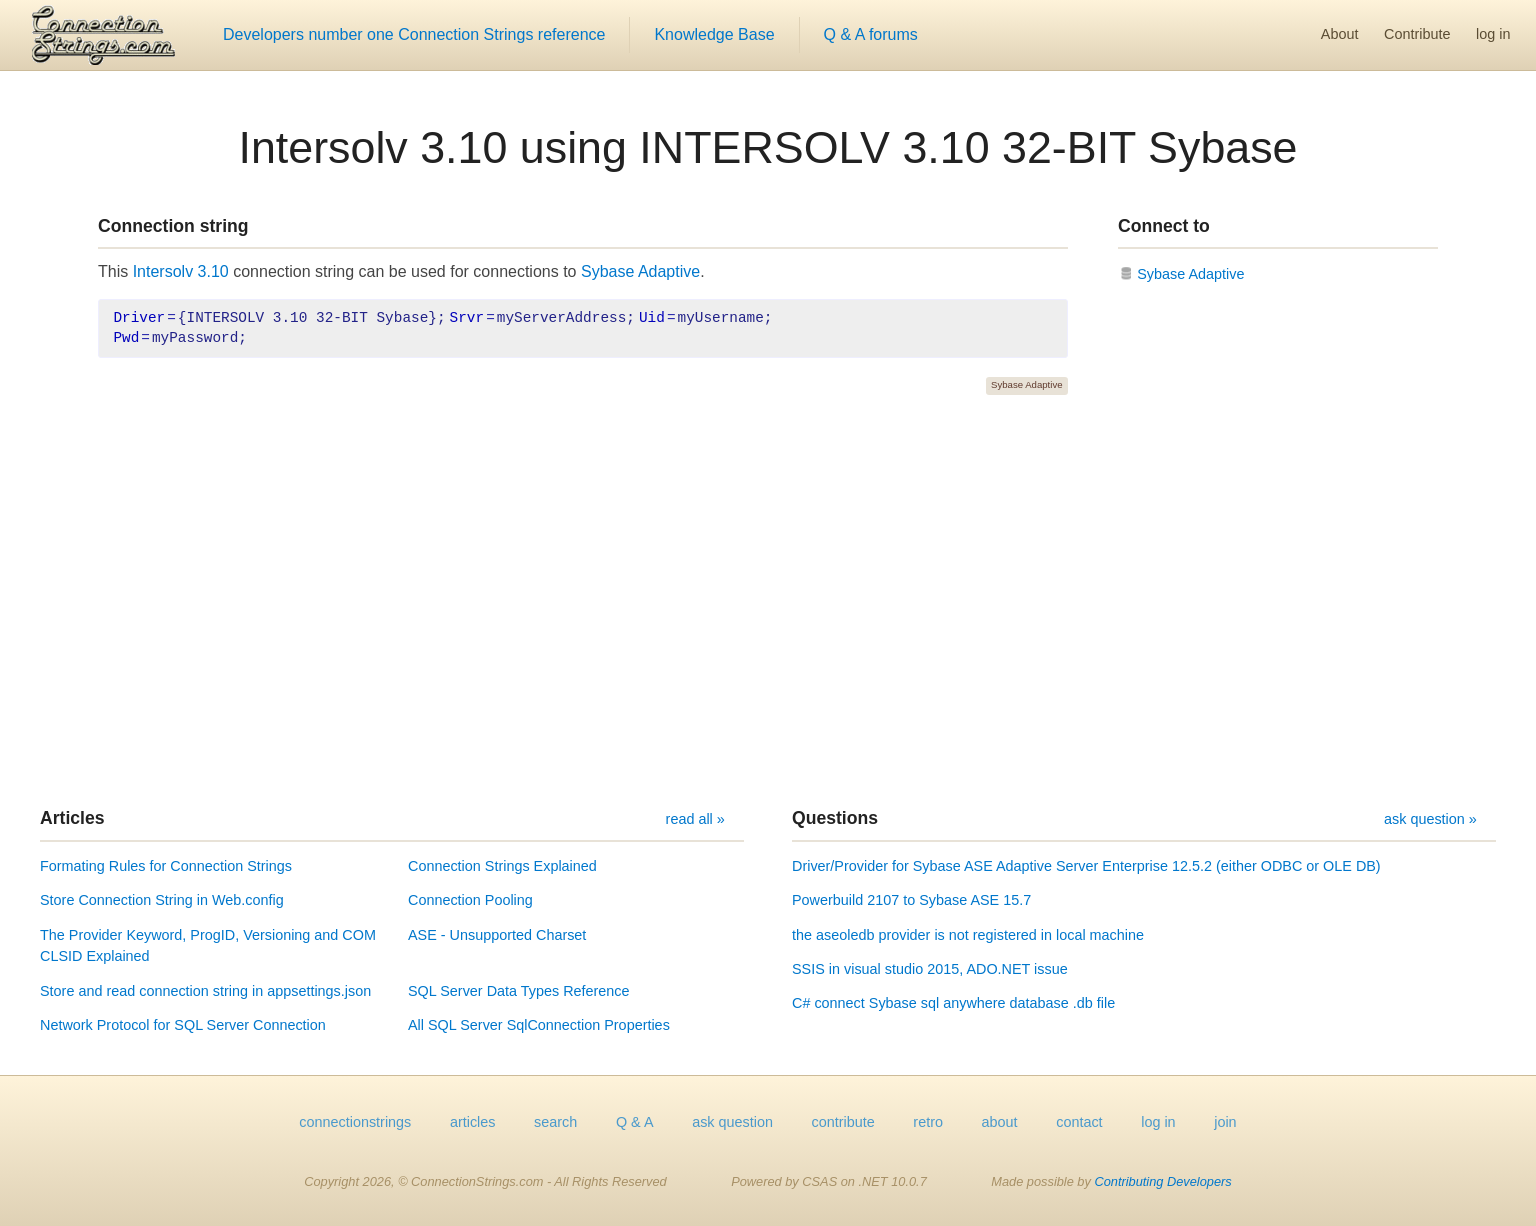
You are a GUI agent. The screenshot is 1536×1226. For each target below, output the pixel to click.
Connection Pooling (470, 900)
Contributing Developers (1162, 1181)
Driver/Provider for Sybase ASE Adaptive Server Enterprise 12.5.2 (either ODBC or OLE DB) (1086, 866)
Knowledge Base (714, 34)
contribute (843, 1122)
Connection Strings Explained (502, 866)
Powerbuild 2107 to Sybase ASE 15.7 (911, 900)
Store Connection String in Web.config (162, 900)
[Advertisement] (768, 601)
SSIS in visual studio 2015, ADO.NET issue (930, 969)
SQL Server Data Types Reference (519, 991)
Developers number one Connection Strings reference (414, 34)
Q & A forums (871, 34)
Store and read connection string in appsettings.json (205, 991)
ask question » (1430, 819)
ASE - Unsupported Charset (497, 935)
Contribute (1417, 34)
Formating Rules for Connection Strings (166, 866)
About (1340, 34)
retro (928, 1122)
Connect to (1164, 226)
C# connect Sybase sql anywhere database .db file (953, 1003)
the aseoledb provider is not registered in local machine (968, 935)
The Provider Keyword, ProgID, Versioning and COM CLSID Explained (208, 946)
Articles (72, 818)
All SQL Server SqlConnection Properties (539, 1025)
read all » (695, 819)
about (1000, 1122)
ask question (732, 1122)
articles (473, 1122)
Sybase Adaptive (640, 271)
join (1225, 1122)
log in (1493, 34)
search (555, 1122)
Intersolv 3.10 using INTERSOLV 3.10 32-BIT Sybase (767, 147)
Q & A (635, 1122)
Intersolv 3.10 (181, 271)
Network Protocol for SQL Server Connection (183, 1025)
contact (1079, 1122)
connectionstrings (355, 1122)
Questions (835, 818)
